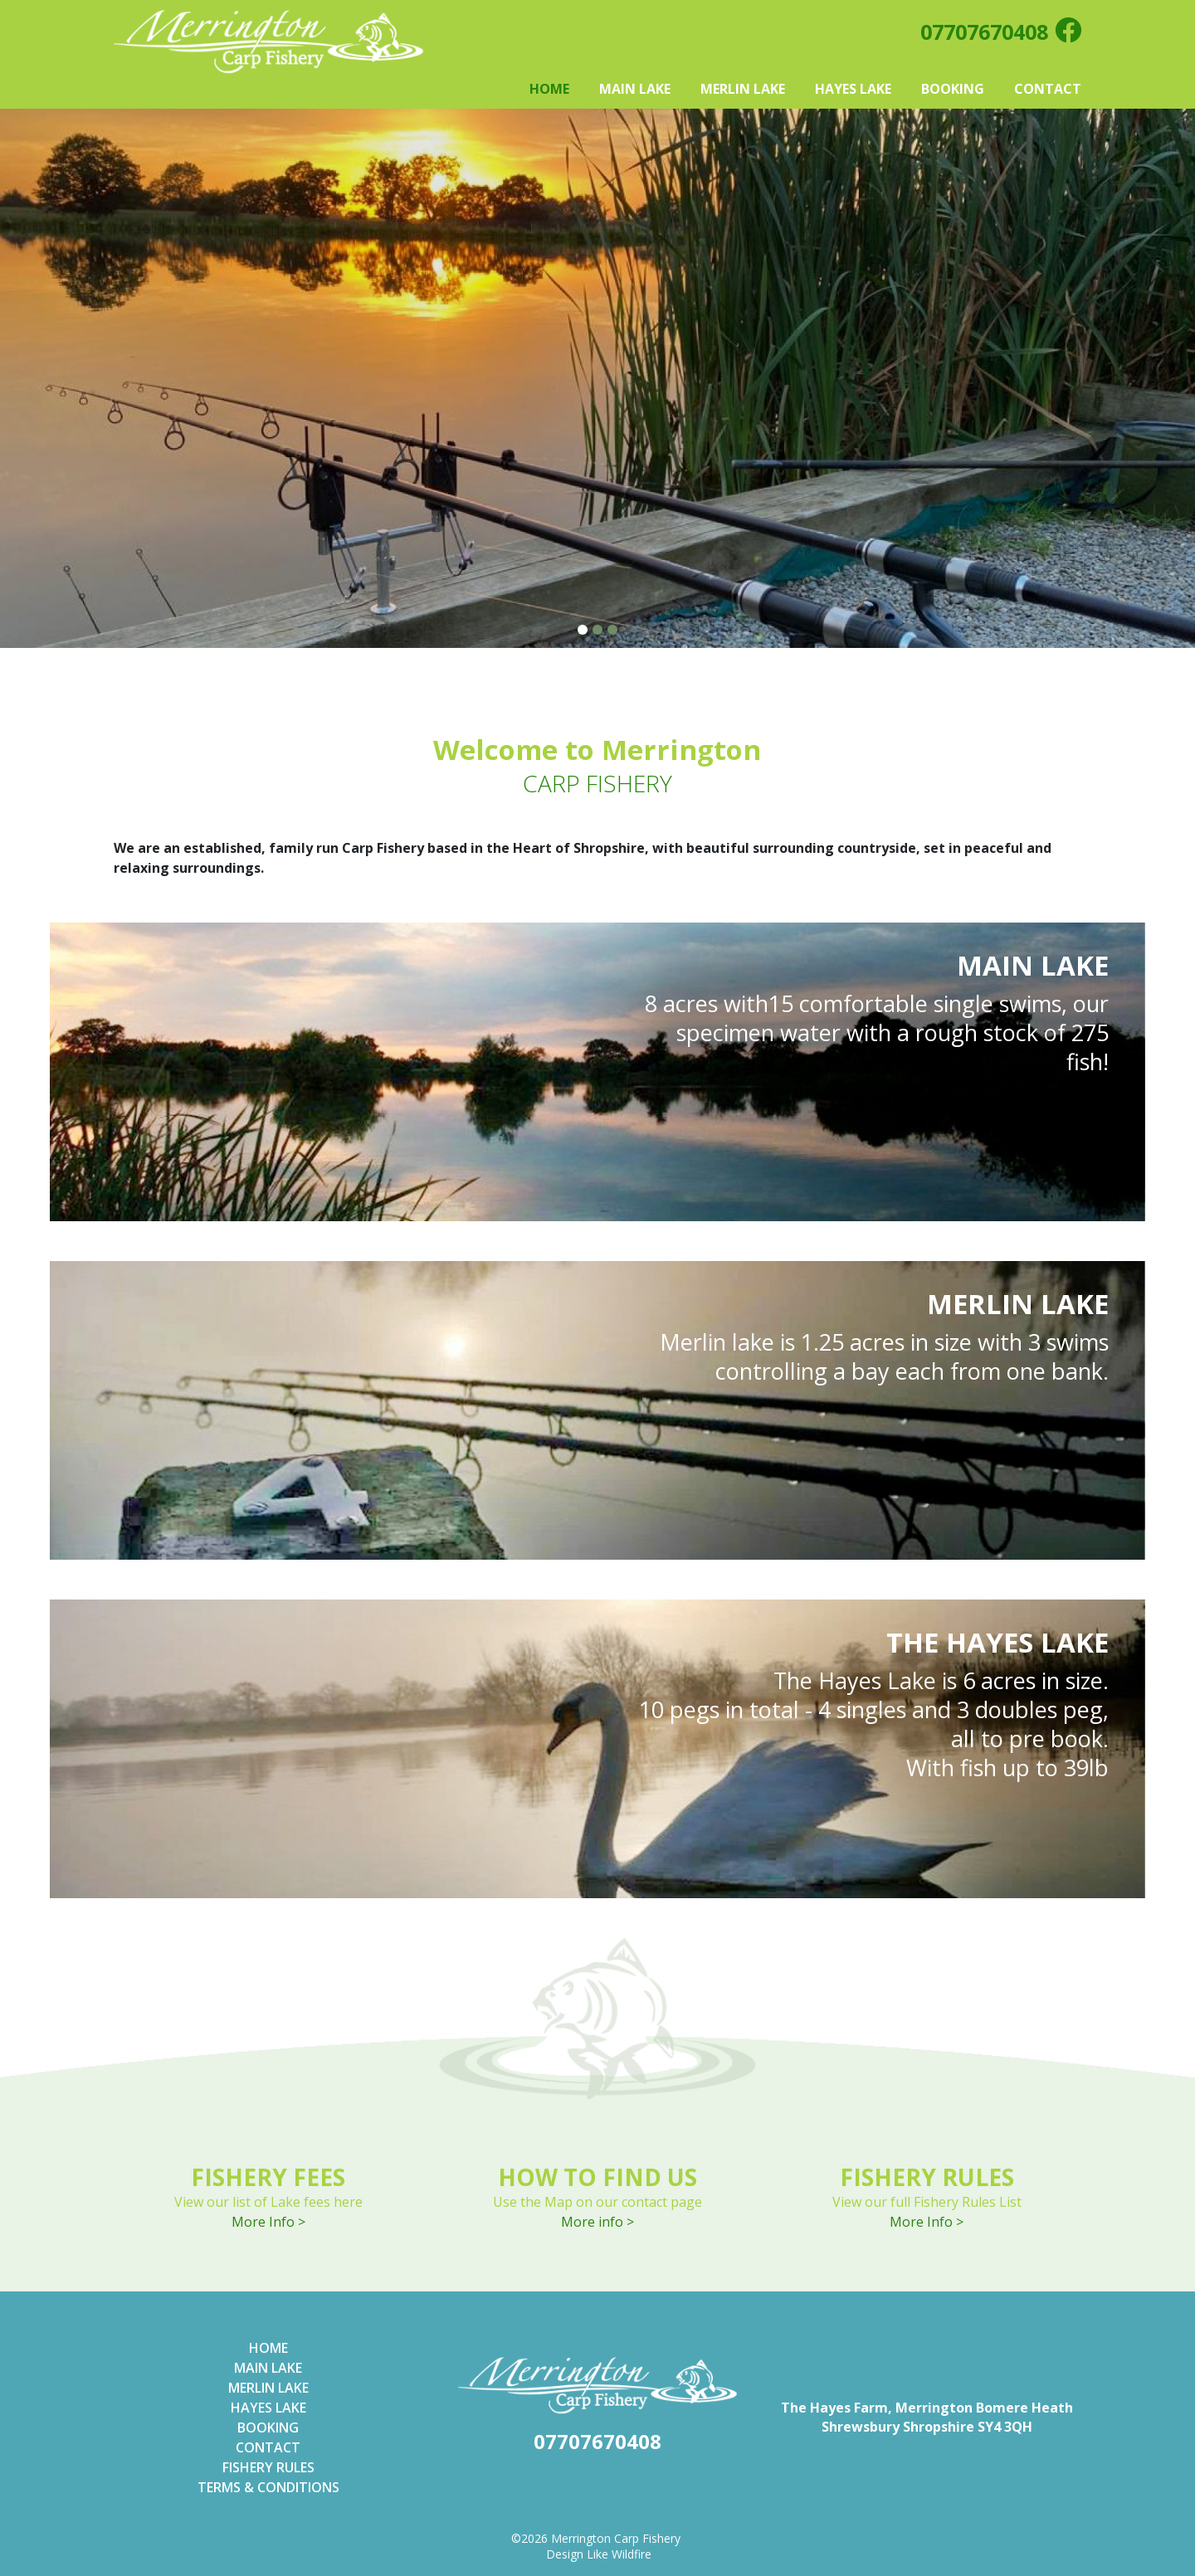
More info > (597, 2222)
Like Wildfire (619, 2554)
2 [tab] (598, 630)
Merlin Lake (742, 89)
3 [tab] (613, 630)
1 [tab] (583, 630)
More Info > (268, 2222)
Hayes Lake (853, 89)
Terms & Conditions (268, 2487)
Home (549, 89)
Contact (1047, 89)
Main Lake (635, 89)
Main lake (268, 2368)
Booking (952, 89)
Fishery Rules (268, 2467)
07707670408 (984, 31)
